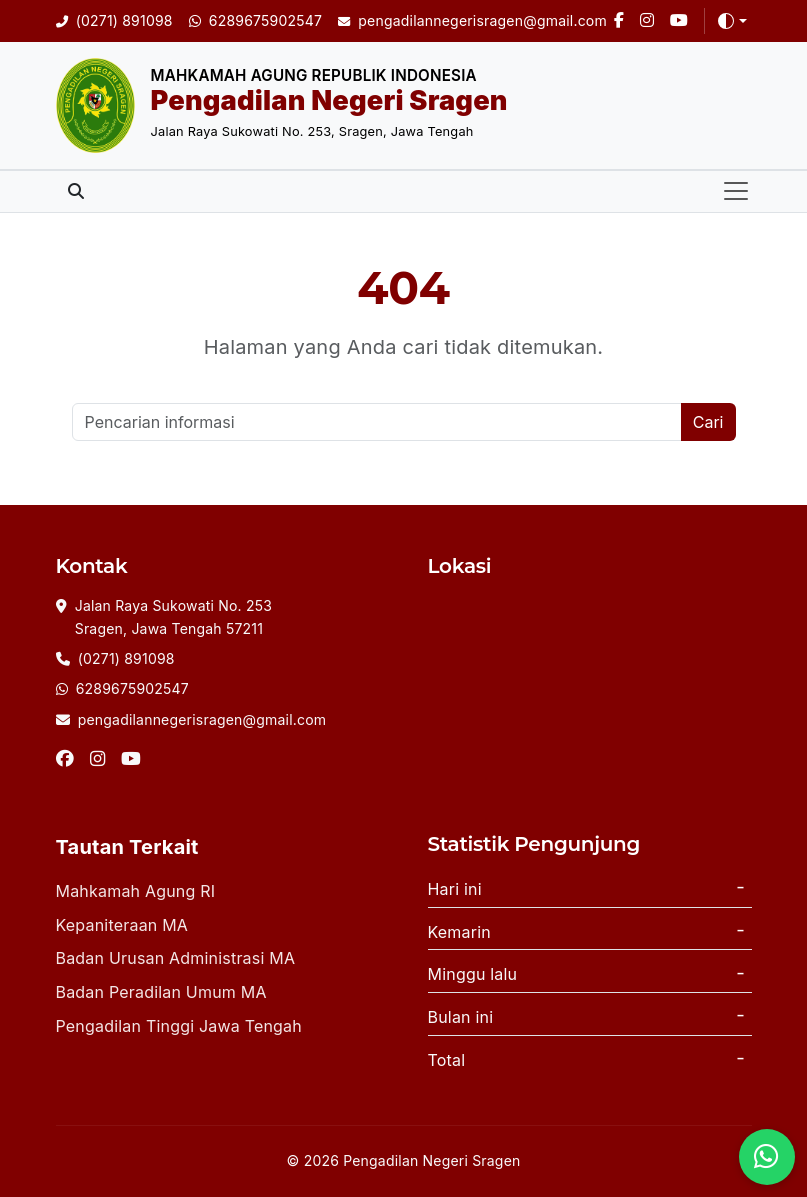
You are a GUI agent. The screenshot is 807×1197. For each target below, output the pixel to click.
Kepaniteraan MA (122, 925)
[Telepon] (114, 21)
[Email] (472, 21)
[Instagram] (647, 21)
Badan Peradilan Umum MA (161, 992)
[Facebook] (619, 21)
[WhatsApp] (255, 21)
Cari (708, 422)
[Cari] (377, 422)
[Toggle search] (76, 191)
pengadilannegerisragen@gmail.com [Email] (202, 719)
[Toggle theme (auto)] (732, 21)
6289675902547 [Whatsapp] (132, 688)
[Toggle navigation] (736, 191)
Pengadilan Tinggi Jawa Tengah (179, 1026)
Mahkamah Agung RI (136, 891)
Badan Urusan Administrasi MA (176, 958)
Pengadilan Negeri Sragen (329, 100)
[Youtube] (679, 21)
